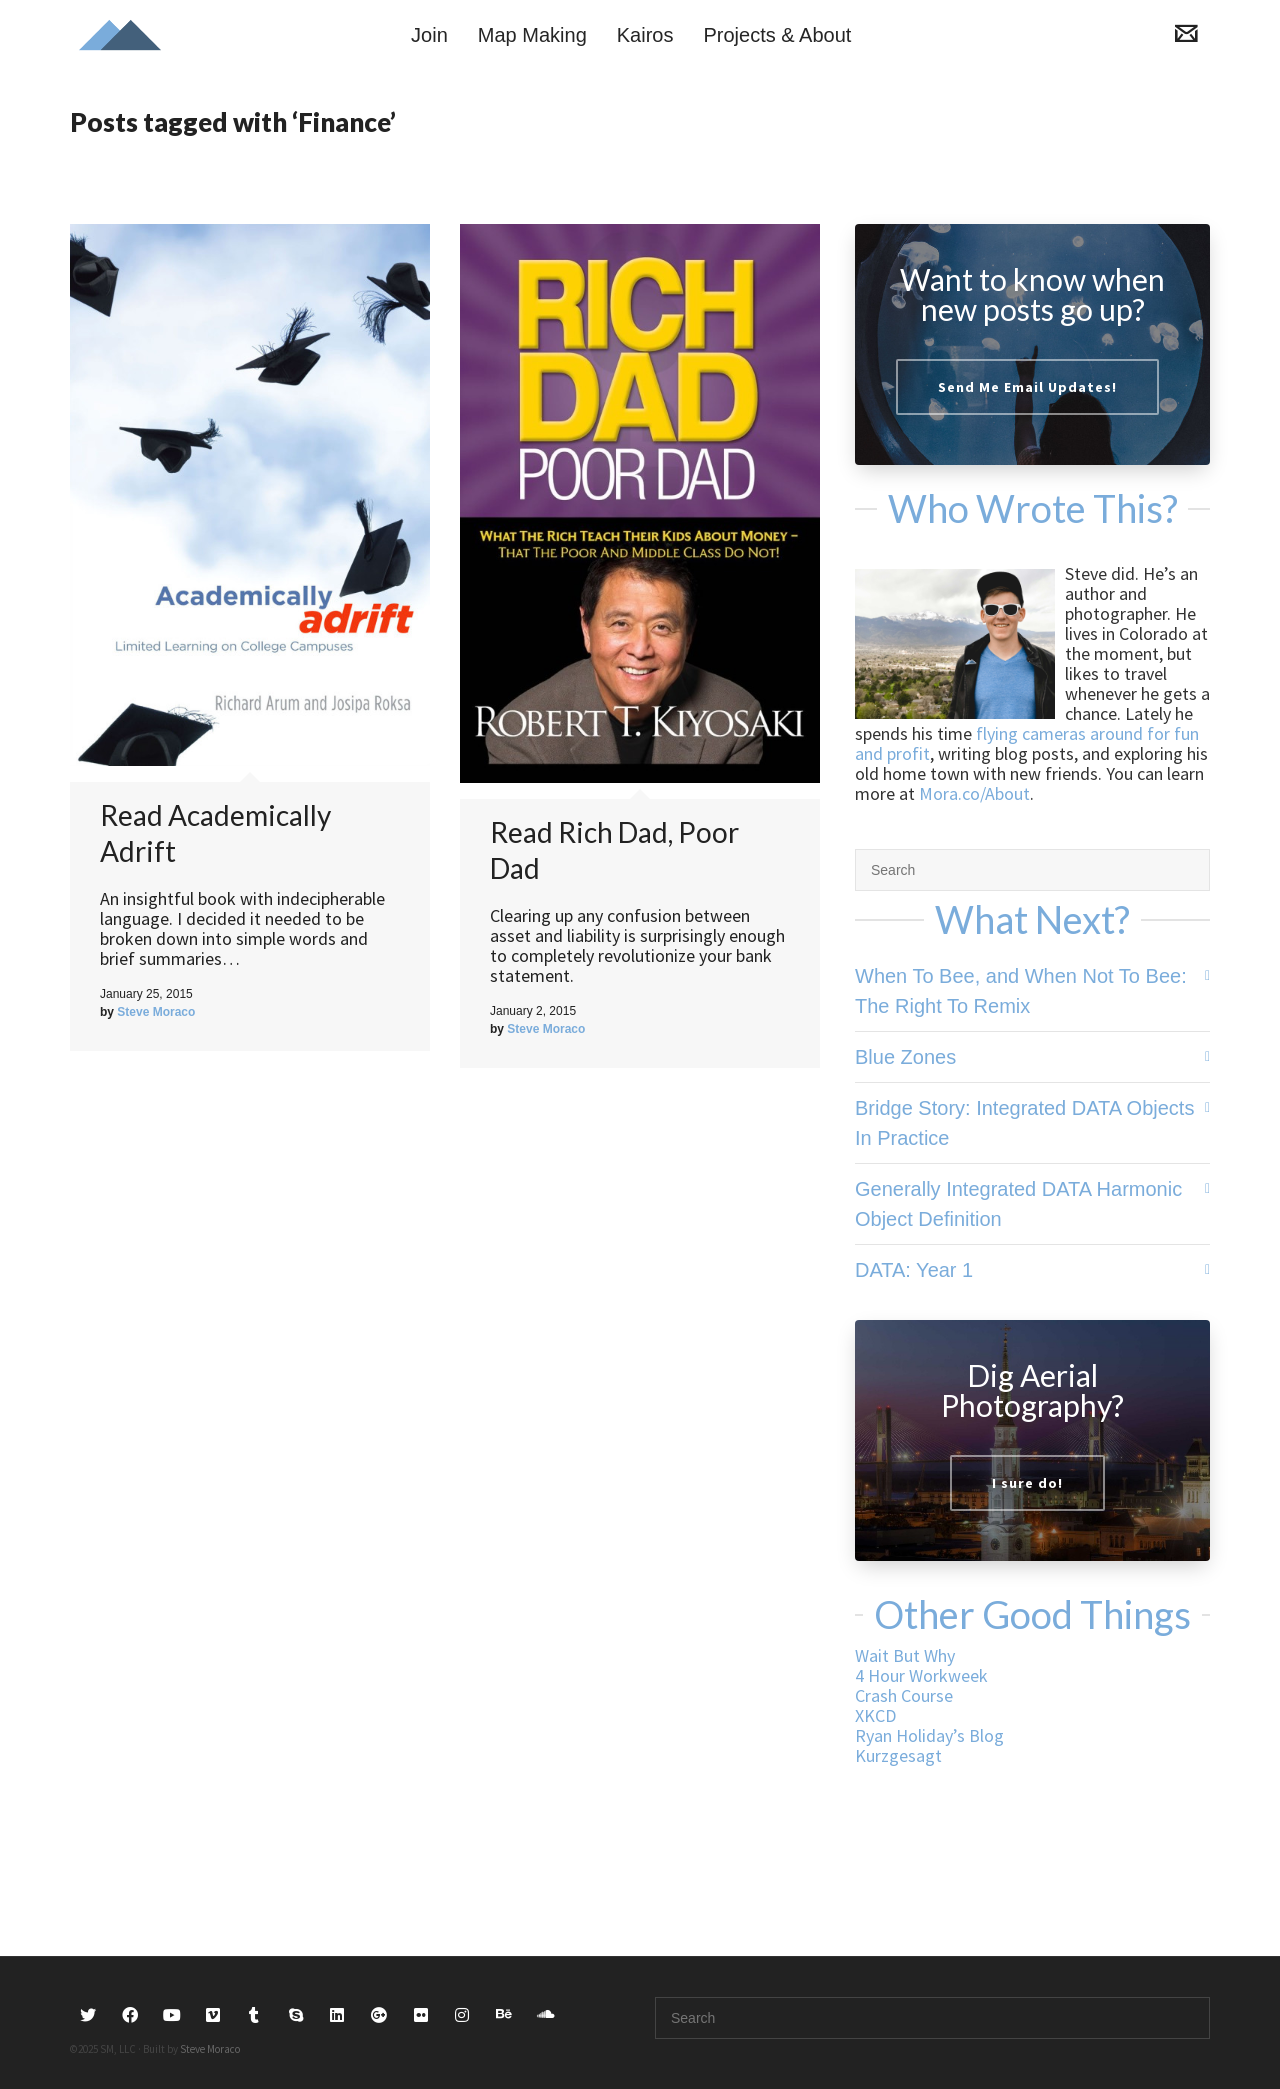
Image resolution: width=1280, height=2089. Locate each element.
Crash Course (904, 1695)
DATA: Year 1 (914, 1270)
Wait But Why (905, 1655)
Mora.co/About (974, 793)
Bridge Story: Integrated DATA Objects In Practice (1024, 1123)
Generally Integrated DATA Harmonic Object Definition (1018, 1204)
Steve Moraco (210, 2049)
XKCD (875, 1715)
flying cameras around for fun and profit (1027, 743)
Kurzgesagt (898, 1755)
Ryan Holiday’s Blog (929, 1735)
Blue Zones (905, 1057)
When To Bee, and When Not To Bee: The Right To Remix (1021, 991)
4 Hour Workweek (921, 1675)
